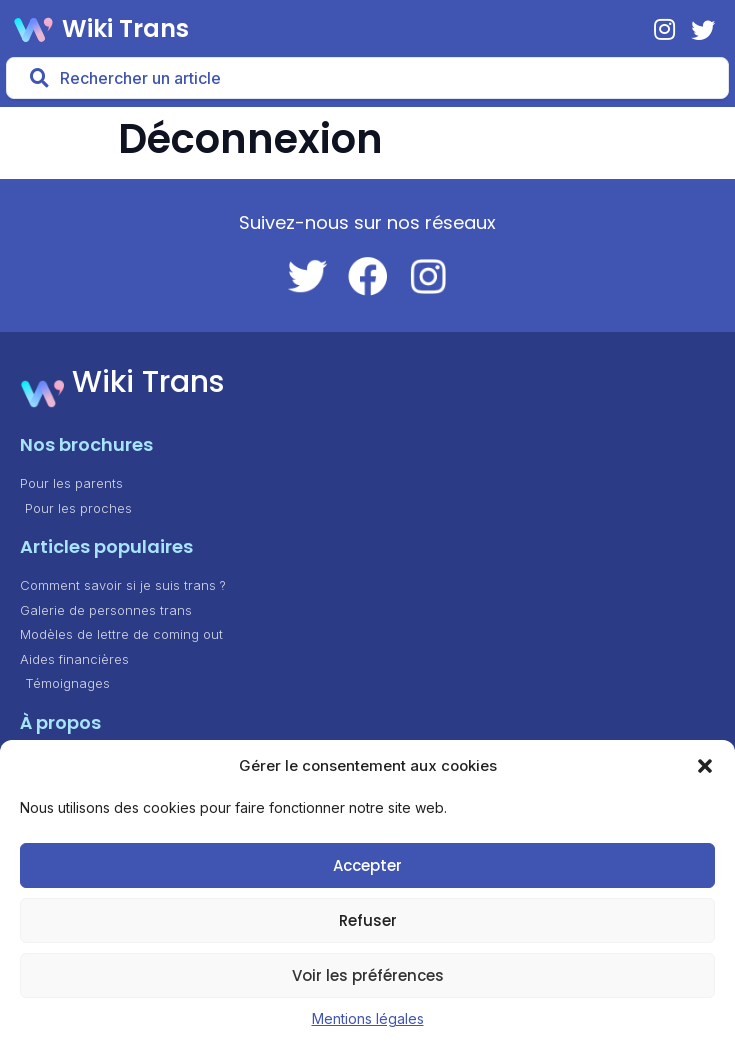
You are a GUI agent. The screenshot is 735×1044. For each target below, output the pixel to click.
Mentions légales (368, 1018)
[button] (705, 766)
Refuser (368, 920)
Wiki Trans (125, 28)
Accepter (367, 865)
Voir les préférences (368, 975)
